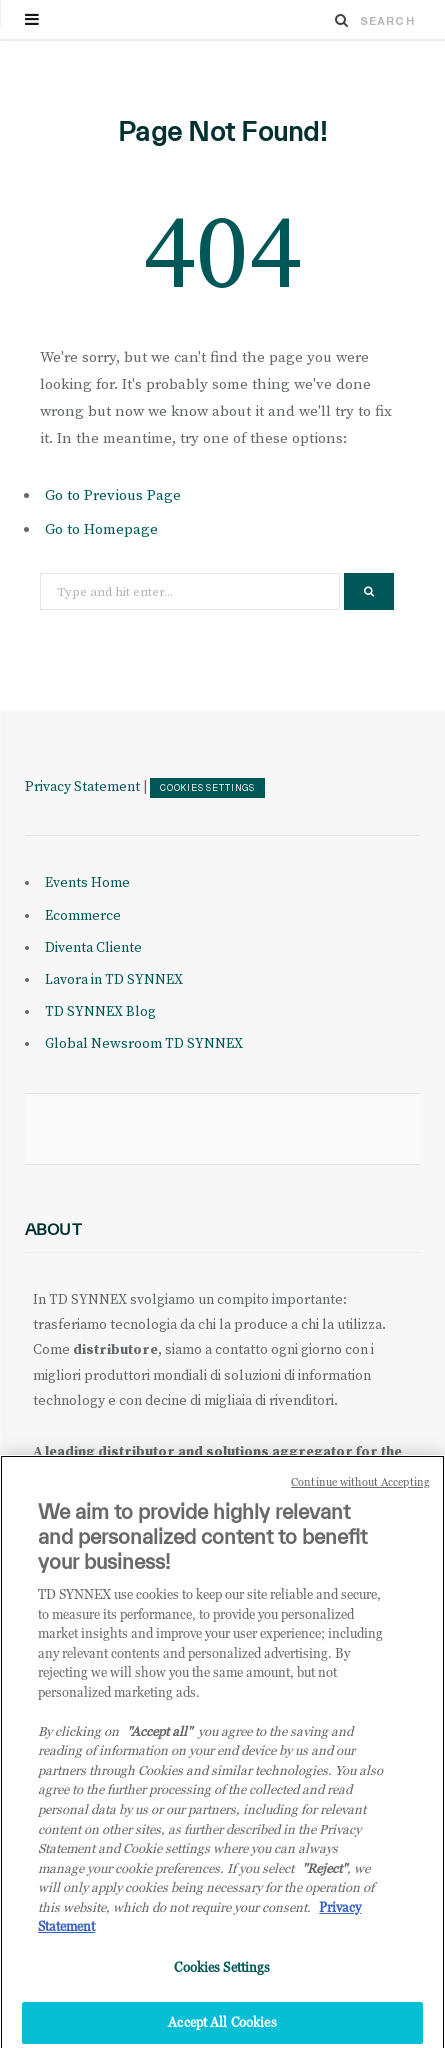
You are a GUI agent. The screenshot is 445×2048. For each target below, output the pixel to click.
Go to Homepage (101, 529)
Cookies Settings (207, 788)
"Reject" (324, 1877)
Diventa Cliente (93, 948)
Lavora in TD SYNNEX (114, 980)
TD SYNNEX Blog (100, 1012)
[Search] (342, 20)
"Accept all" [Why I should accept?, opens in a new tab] (159, 1741)
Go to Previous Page (113, 495)
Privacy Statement (82, 787)
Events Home (87, 883)
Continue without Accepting (360, 1492)
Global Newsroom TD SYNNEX (144, 1044)
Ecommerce (83, 916)
